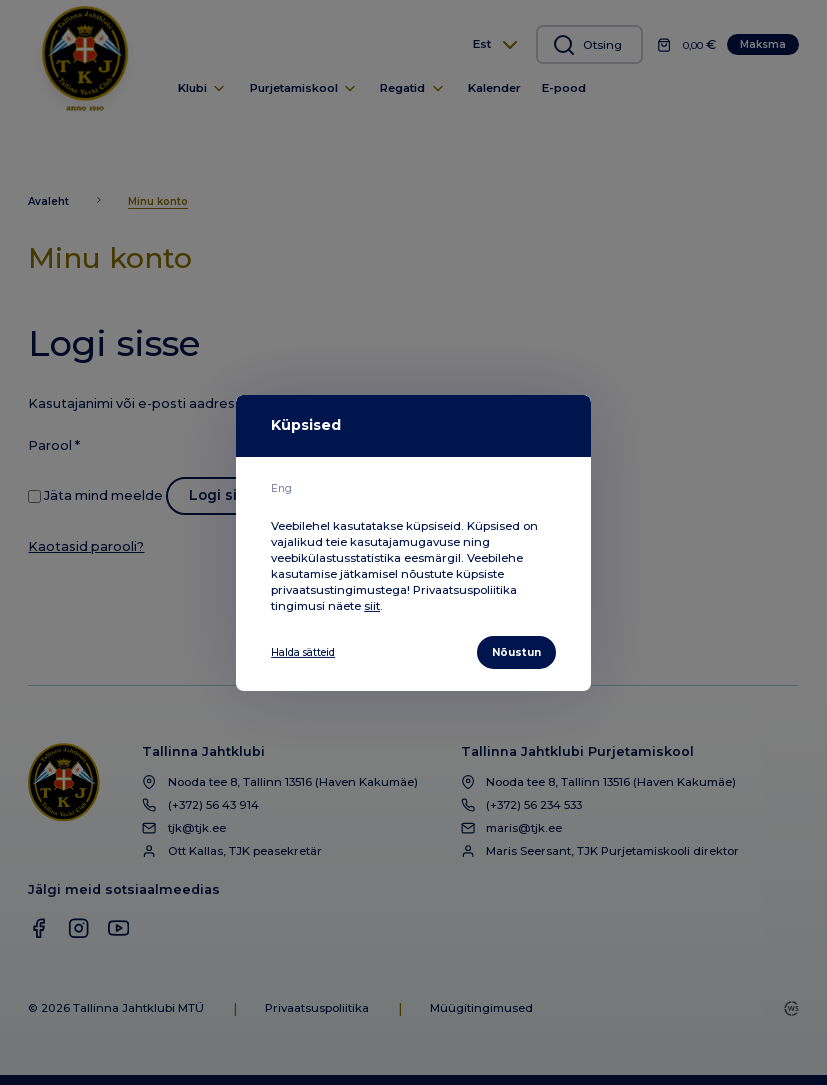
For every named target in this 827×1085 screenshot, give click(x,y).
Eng (282, 487)
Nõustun (513, 652)
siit (372, 604)
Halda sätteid (309, 652)
